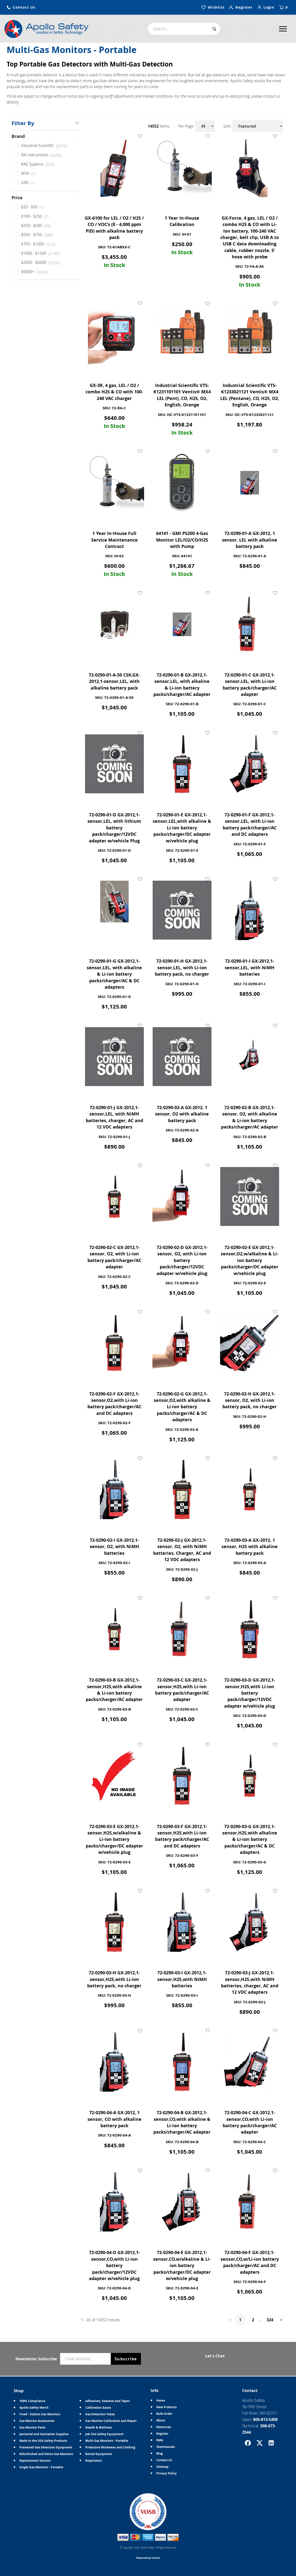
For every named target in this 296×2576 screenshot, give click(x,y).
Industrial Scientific (44, 146)
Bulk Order (164, 2414)
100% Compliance (32, 2401)
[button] (20, 7)
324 (270, 2320)
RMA (159, 2440)
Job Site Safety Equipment (104, 2434)
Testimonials (165, 2447)
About (160, 2420)
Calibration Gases (98, 2407)
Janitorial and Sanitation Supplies (44, 2434)
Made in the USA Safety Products (43, 2441)
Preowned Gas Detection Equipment (45, 2447)
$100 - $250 (34, 216)
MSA (28, 174)
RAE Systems (37, 164)
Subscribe (126, 2359)
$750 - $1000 (38, 244)
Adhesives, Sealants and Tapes (107, 2401)
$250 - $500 (35, 226)
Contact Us (164, 2460)
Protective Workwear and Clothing (110, 2447)
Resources (163, 2427)
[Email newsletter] (86, 2359)
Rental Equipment (98, 2454)
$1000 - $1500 (40, 254)
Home (160, 2400)
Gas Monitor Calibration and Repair (111, 2421)
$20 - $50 (32, 207)
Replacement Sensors (35, 2460)
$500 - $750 (37, 235)
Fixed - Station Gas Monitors (39, 2414)
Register (162, 2433)
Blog (159, 2453)
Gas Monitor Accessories (36, 2421)
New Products (166, 2407)
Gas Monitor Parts (32, 2427)
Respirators (93, 2460)
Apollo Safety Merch (34, 2407)
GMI (28, 183)
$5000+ (34, 272)
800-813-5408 (265, 2419)
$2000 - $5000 (40, 263)
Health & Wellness (98, 2427)
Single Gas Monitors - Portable (41, 2467)
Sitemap (162, 2467)
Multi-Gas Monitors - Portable (106, 2441)
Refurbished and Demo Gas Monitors (46, 2454)
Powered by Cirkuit (148, 2558)
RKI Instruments (41, 155)
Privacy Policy (166, 2473)
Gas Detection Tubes (100, 2414)
